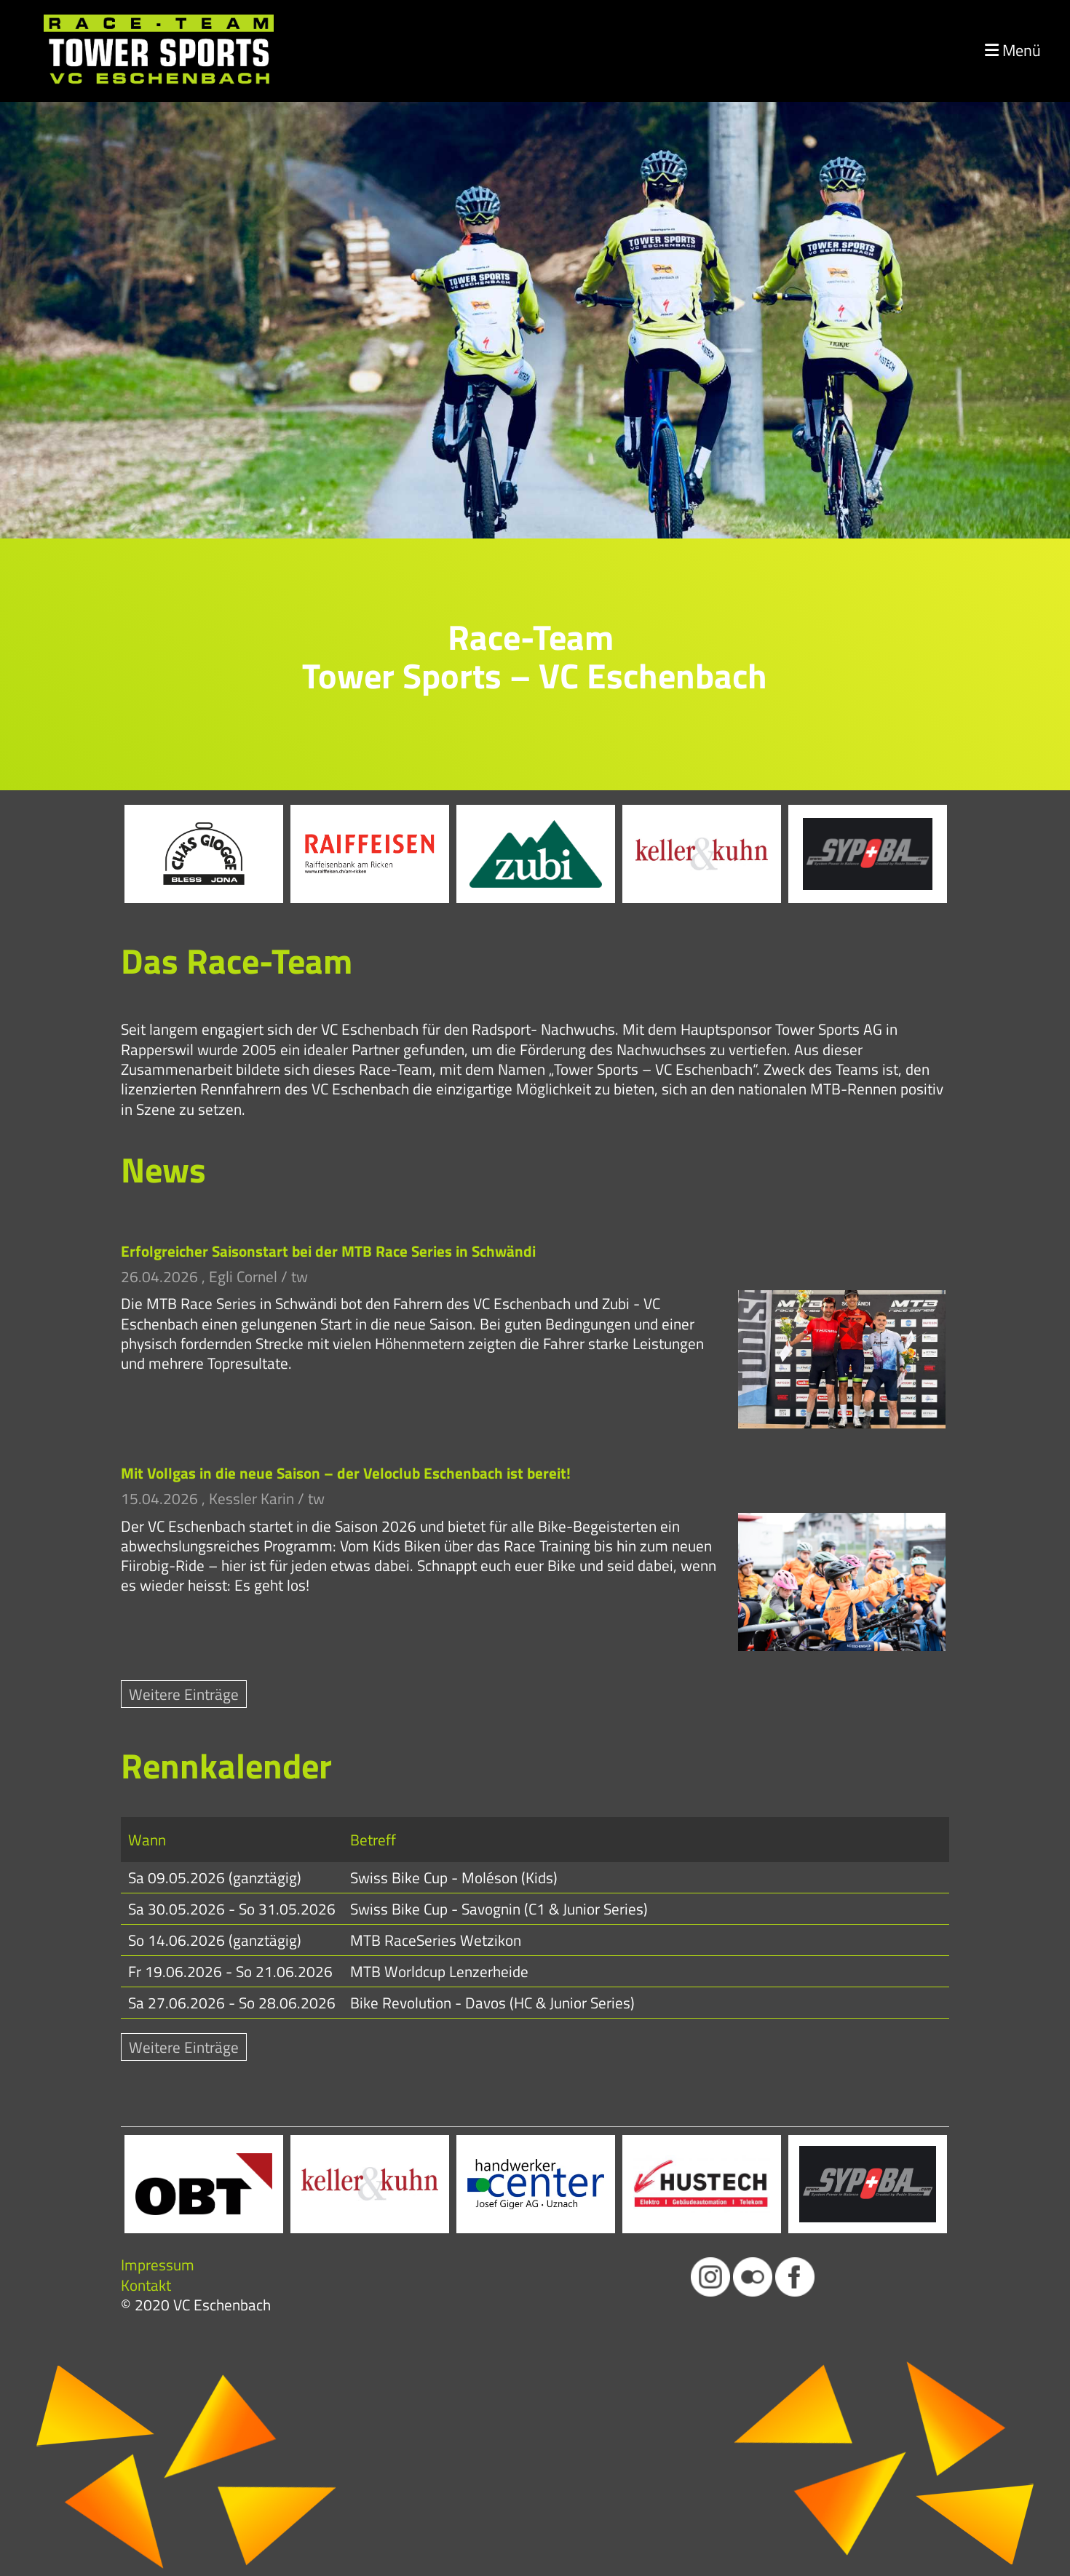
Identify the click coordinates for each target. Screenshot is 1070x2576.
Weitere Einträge (184, 1694)
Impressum (157, 2264)
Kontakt (146, 2285)
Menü (1013, 50)
